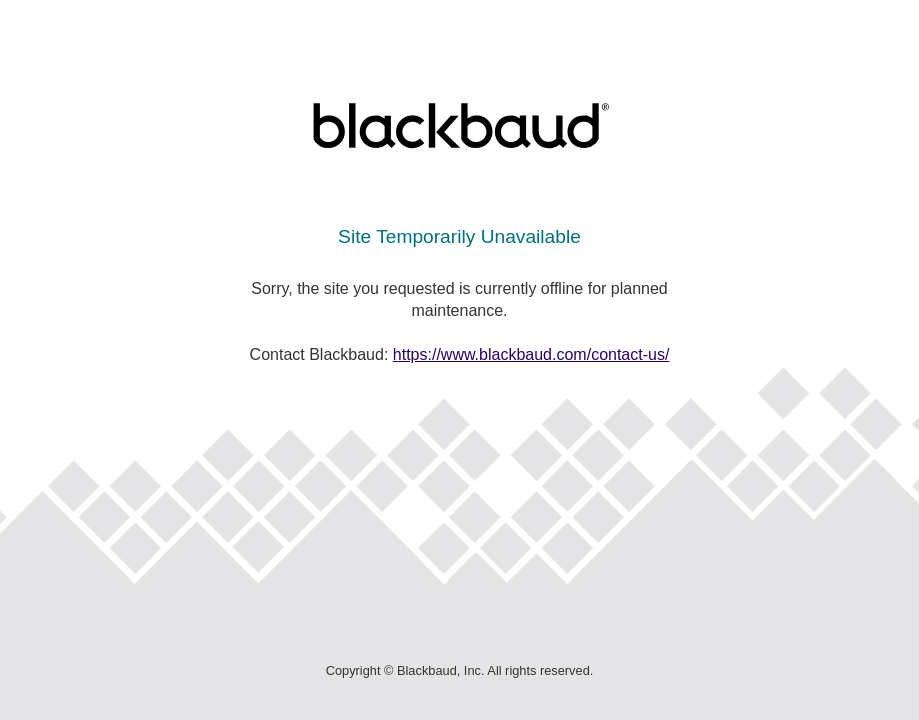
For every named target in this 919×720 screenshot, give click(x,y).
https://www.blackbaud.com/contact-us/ (531, 354)
